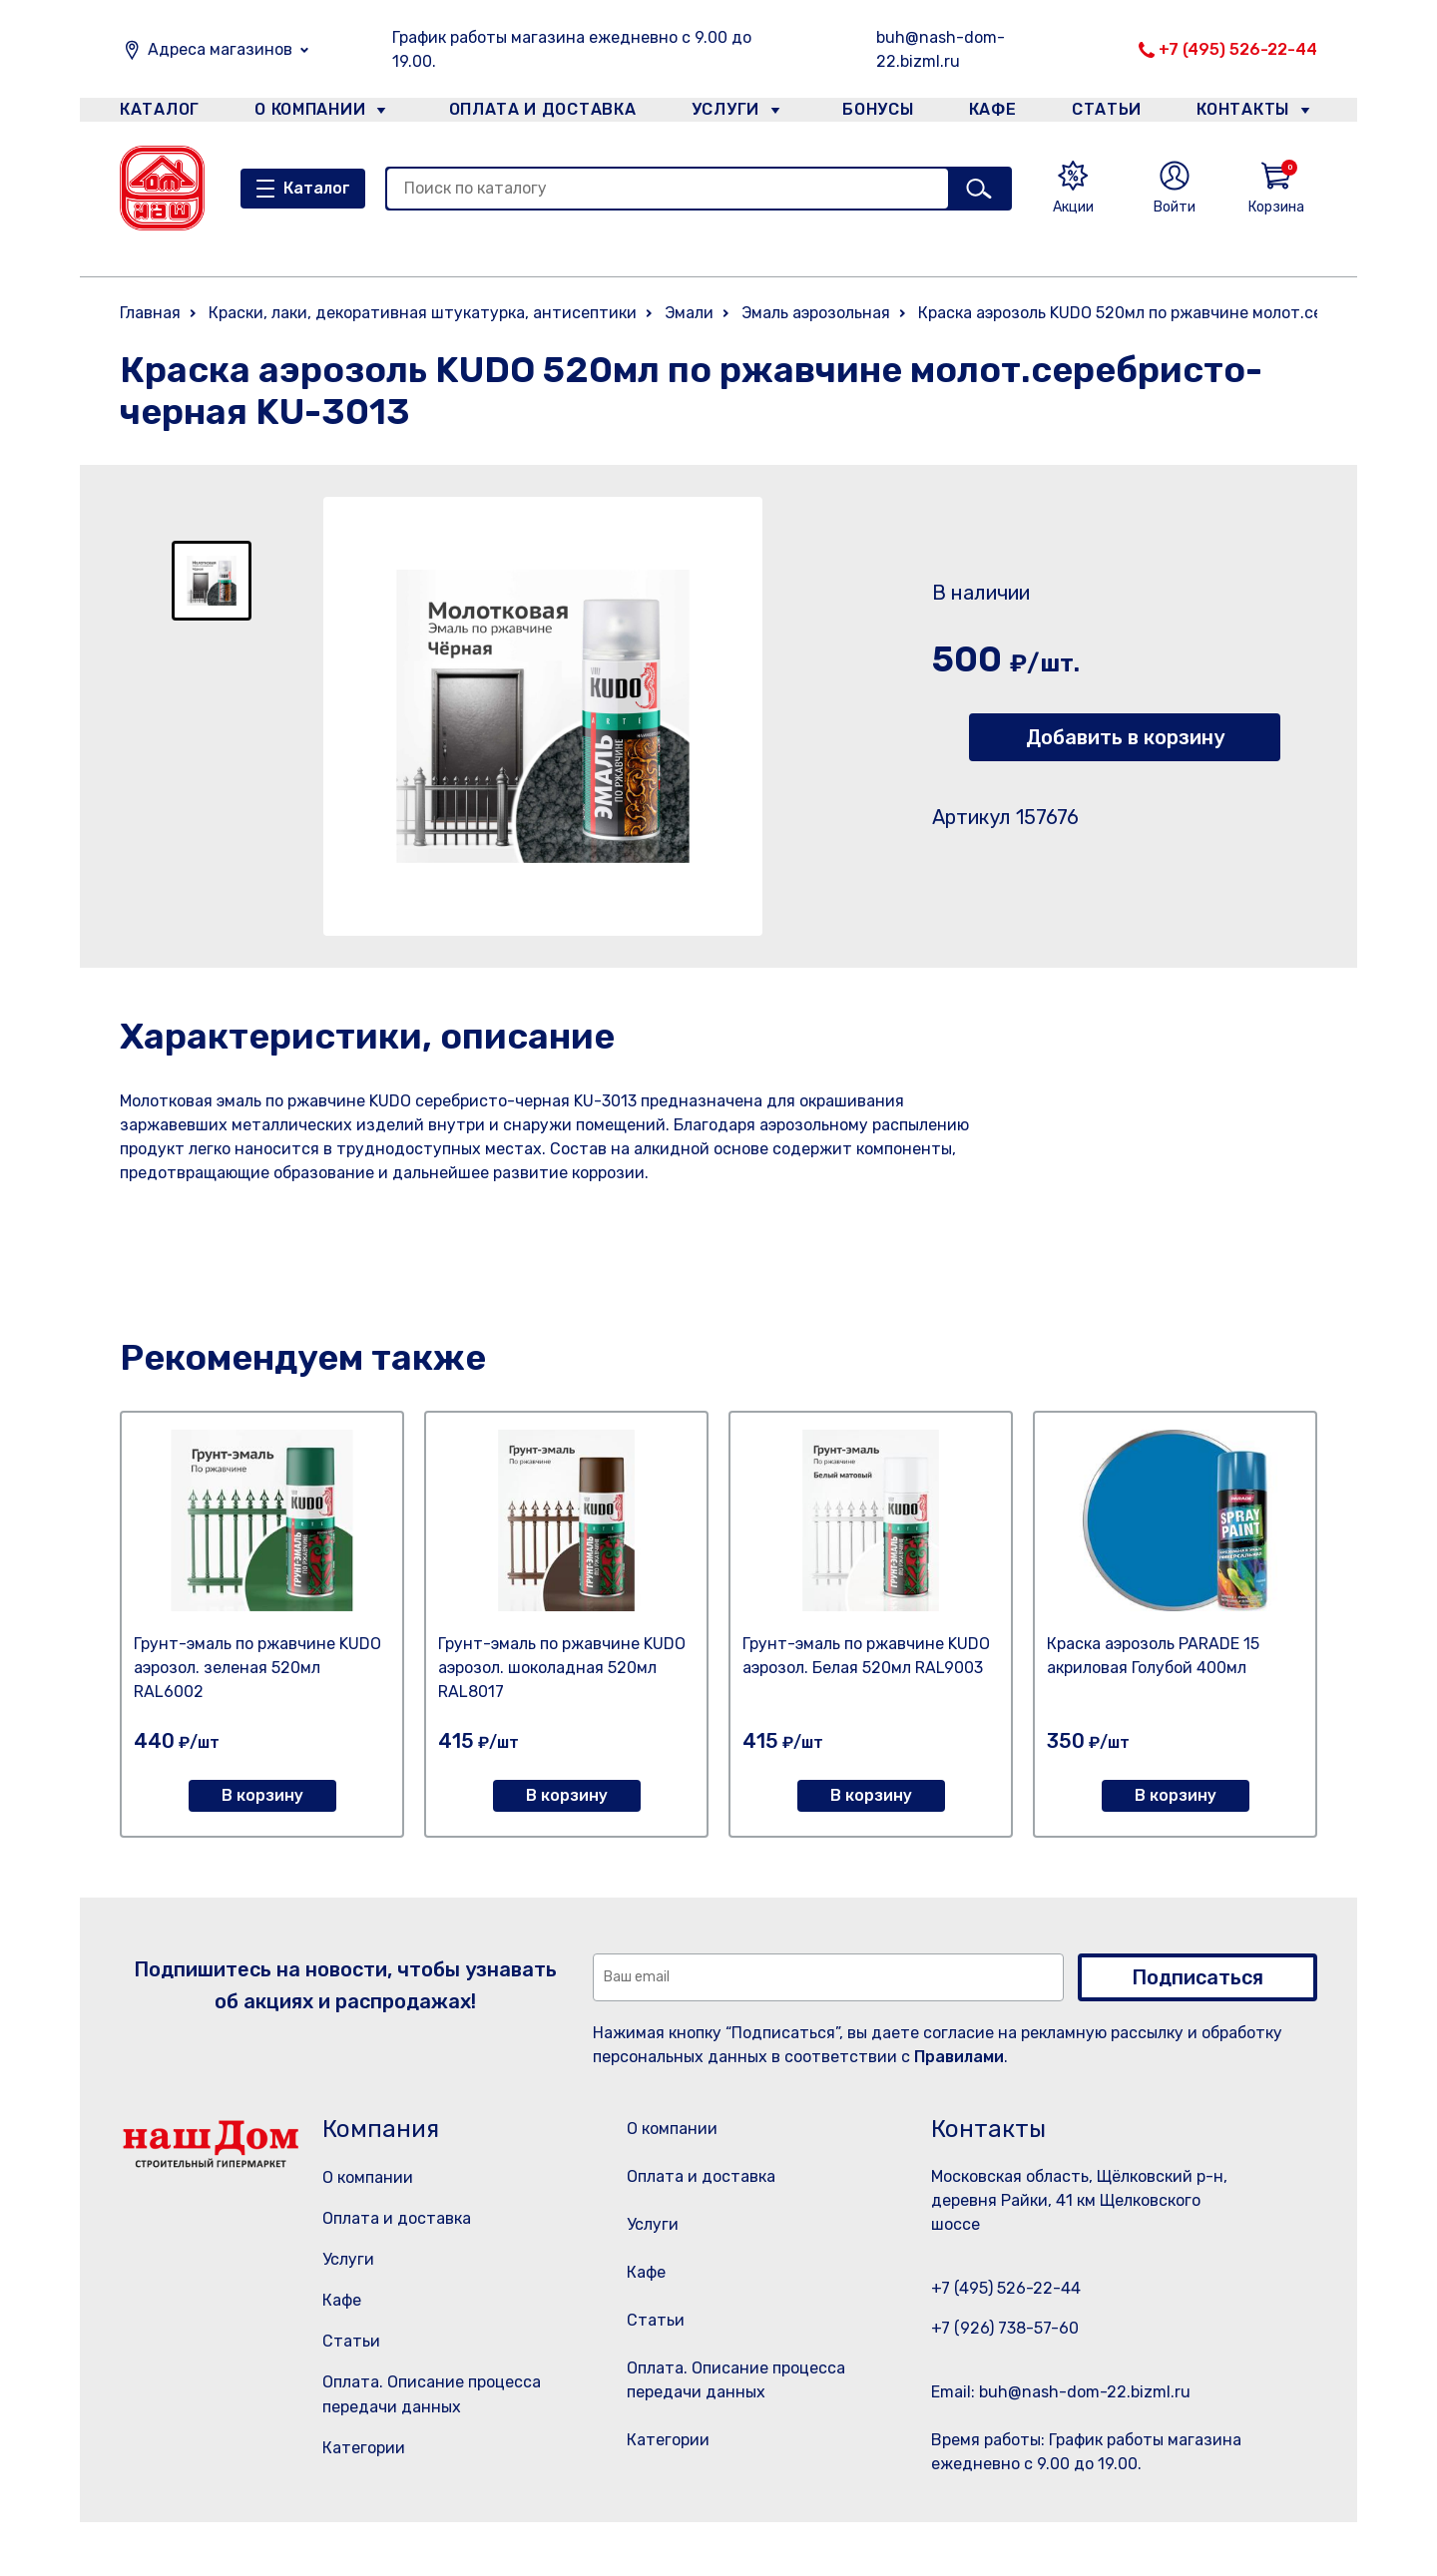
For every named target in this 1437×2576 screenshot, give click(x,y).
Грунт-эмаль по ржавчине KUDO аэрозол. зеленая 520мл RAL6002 (257, 1667)
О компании (310, 113)
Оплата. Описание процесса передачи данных (742, 2431)
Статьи (1112, 113)
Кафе (991, 113)
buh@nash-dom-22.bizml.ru (940, 49)
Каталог (156, 113)
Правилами (959, 2056)
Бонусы (868, 113)
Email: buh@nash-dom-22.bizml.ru (1061, 2391)
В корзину (262, 1795)
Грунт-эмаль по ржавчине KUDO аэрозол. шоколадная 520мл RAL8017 (562, 1667)
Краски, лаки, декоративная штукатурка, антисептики (423, 312)
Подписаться (1197, 1977)
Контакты (1253, 113)
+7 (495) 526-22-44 (1238, 49)
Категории (363, 2447)
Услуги (717, 113)
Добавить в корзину (1125, 737)
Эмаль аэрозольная (815, 312)
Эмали (689, 312)
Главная (150, 312)
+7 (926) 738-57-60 (1005, 2328)
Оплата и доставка (534, 113)
